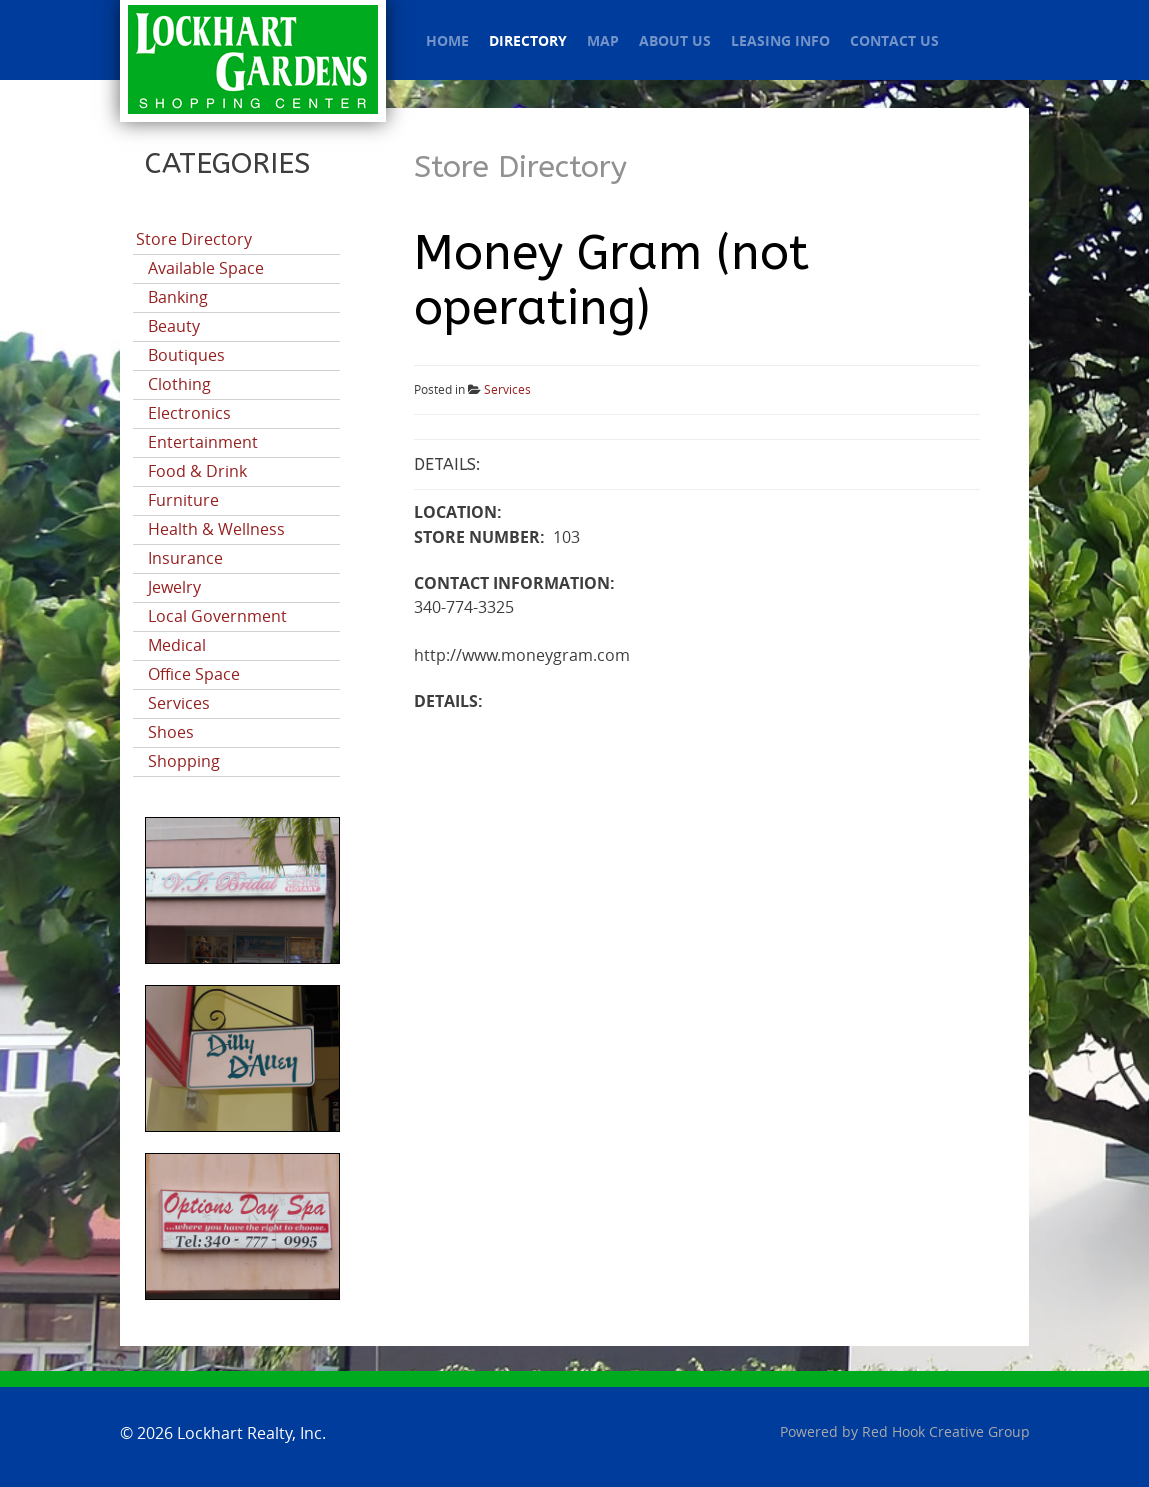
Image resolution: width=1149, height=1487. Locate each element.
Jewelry (174, 587)
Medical (177, 645)
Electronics (189, 413)
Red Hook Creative (946, 1432)
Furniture (183, 500)
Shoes (171, 732)
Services (179, 703)
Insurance (185, 558)
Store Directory (194, 239)
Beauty (174, 326)
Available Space (206, 268)
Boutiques (186, 355)
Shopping (184, 761)
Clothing (179, 384)
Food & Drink (197, 471)
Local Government (217, 616)
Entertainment (203, 442)
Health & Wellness (216, 529)
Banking (178, 297)
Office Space (194, 674)
